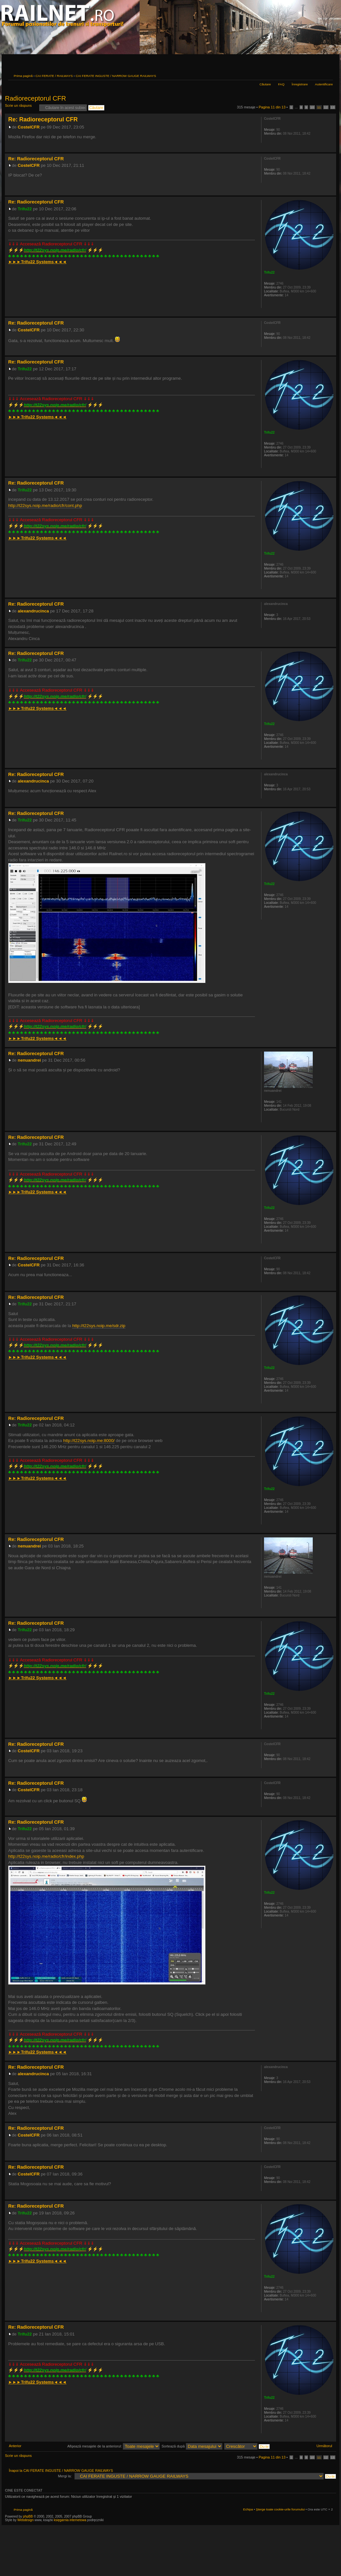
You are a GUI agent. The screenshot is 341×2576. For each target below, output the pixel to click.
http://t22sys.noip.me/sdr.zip (98, 1325)
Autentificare (324, 84)
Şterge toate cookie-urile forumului (280, 2509)
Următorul (324, 2446)
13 (333, 107)
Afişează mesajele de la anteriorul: (113, 2446)
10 (312, 107)
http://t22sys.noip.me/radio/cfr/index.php (46, 1856)
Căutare (265, 84)
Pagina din (272, 107)
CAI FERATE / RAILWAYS (54, 76)
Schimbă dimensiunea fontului (328, 75)
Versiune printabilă (318, 75)
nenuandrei (29, 1060)
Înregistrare (300, 84)
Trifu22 (25, 208)
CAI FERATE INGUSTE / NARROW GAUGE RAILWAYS (116, 76)
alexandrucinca (33, 611)
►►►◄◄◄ (37, 261)
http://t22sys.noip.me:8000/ (89, 1440)
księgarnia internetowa (70, 2520)
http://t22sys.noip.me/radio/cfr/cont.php (45, 505)
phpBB (28, 2516)
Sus (331, 149)
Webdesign (26, 2520)
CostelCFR (29, 127)
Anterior (15, 2446)
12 (326, 107)
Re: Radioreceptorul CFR (43, 119)
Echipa (248, 2509)
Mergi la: (65, 2476)
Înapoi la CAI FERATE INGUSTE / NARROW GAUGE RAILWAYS (61, 2470)
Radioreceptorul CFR (35, 98)
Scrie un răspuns (20, 108)
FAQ (281, 84)
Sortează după (191, 2446)
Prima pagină (23, 76)
